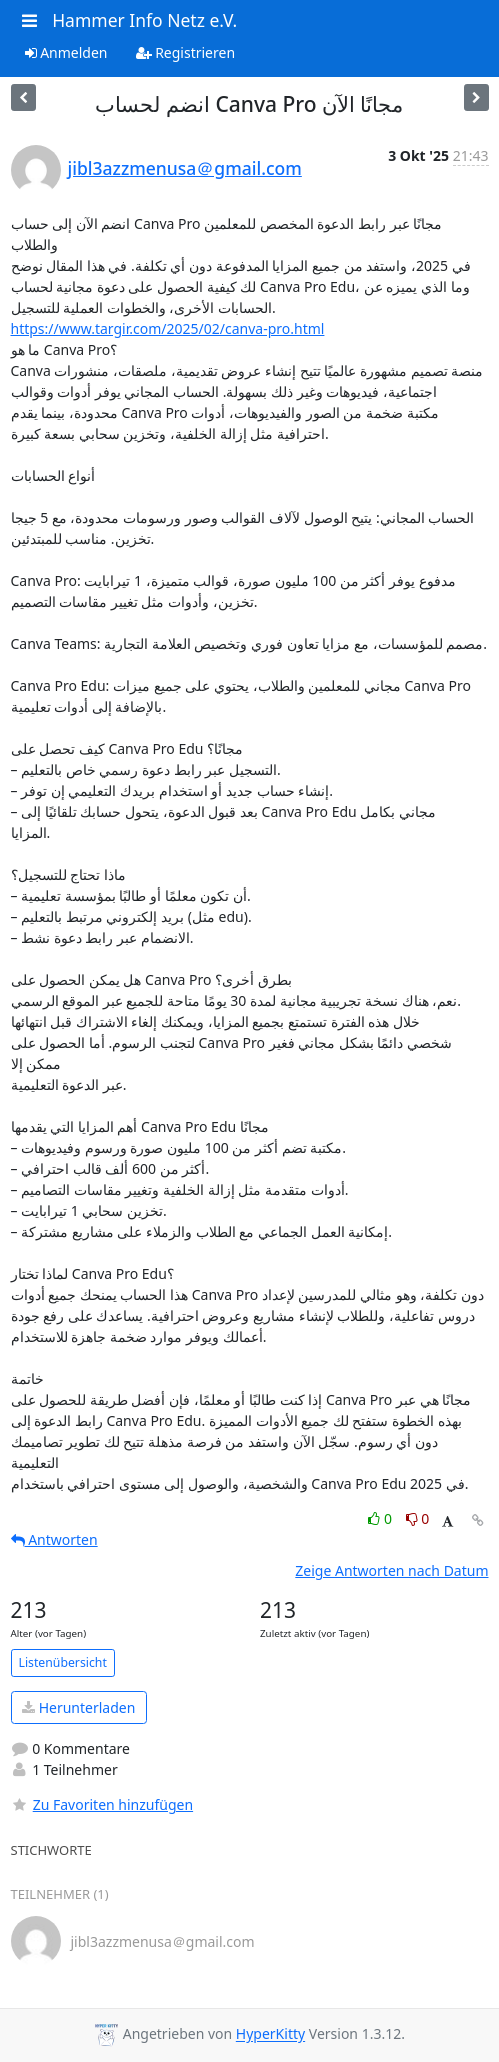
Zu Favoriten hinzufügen (102, 1804)
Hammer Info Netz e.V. (144, 20)
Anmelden (66, 52)
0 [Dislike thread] (418, 1518)
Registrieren (186, 52)
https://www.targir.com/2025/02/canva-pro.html (168, 328)
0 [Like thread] (381, 1518)
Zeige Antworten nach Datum (391, 1570)
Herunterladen (78, 1707)
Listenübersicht (63, 1662)
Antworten (54, 1539)
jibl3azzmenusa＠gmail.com (185, 168)
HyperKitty (270, 2034)
